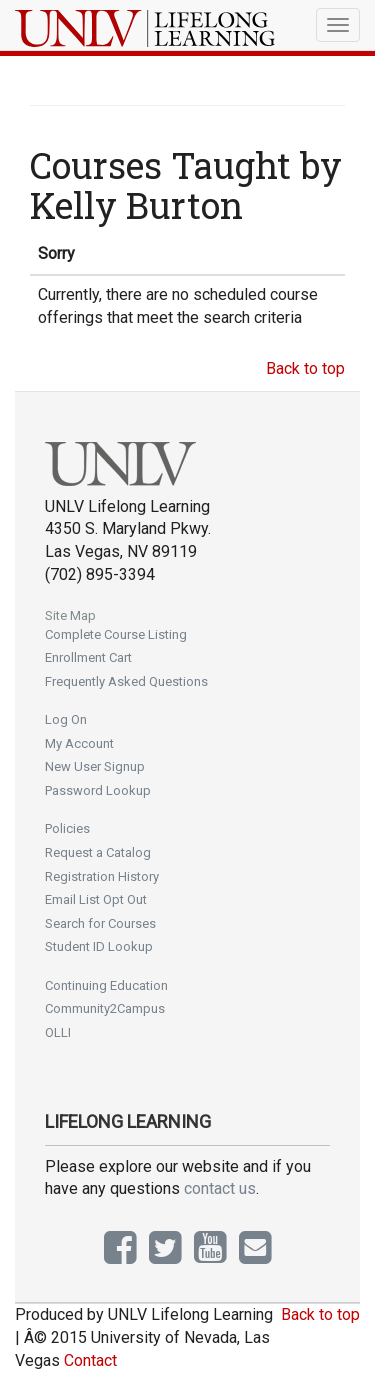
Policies (67, 828)
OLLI (58, 1032)
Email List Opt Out (96, 899)
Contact (90, 1360)
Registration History (102, 876)
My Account (79, 743)
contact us (220, 1188)
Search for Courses (100, 923)
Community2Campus (105, 1008)
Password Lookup (98, 790)
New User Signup (95, 766)
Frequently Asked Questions (126, 681)
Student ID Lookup (99, 946)
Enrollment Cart (88, 657)
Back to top (305, 368)
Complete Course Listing (116, 634)
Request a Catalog (98, 852)
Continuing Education (106, 985)
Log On (66, 719)
